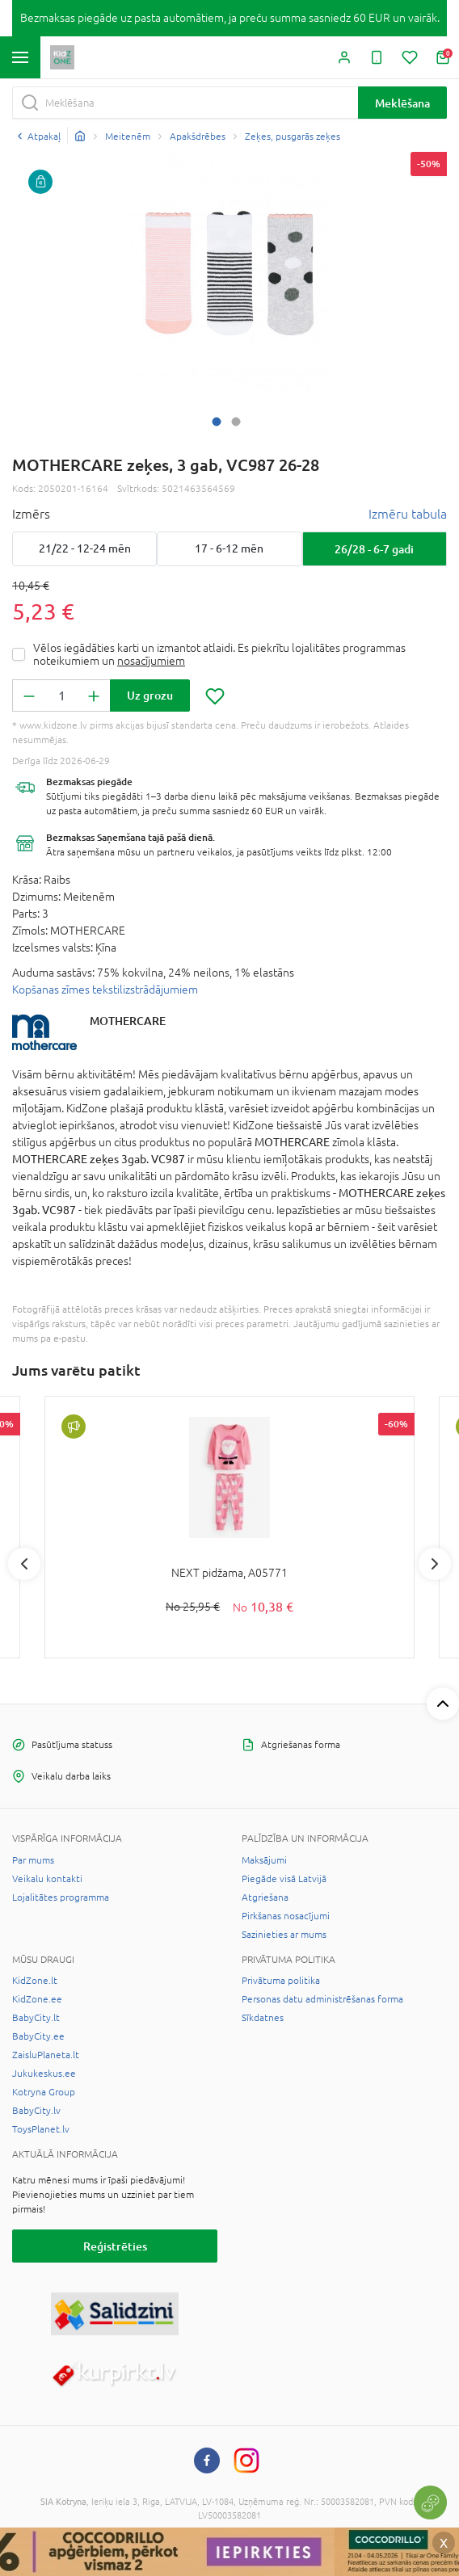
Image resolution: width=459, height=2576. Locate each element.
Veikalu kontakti (47, 1879)
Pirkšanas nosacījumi (286, 1916)
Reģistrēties (115, 2246)
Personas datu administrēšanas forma (322, 1999)
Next (435, 1564)
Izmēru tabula (407, 513)
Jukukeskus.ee (44, 2073)
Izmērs (31, 513)
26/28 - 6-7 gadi (374, 549)
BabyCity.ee (38, 2036)
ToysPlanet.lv (40, 2129)
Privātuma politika (281, 1980)
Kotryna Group (43, 2092)
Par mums (33, 1860)
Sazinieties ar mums (284, 1934)
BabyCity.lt (36, 2017)
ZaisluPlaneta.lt (45, 2055)
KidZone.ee (37, 1999)
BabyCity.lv (36, 2110)
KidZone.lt (34, 1980)
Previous (24, 1564)
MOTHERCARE (128, 1020)
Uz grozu (150, 695)
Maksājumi (264, 1860)
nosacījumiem (151, 660)
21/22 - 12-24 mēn (85, 548)
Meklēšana (402, 103)
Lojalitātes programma (60, 1897)
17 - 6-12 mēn (229, 548)
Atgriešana (265, 1897)
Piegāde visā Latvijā (284, 1879)
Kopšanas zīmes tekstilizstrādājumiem (105, 989)
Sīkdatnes (263, 2017)
